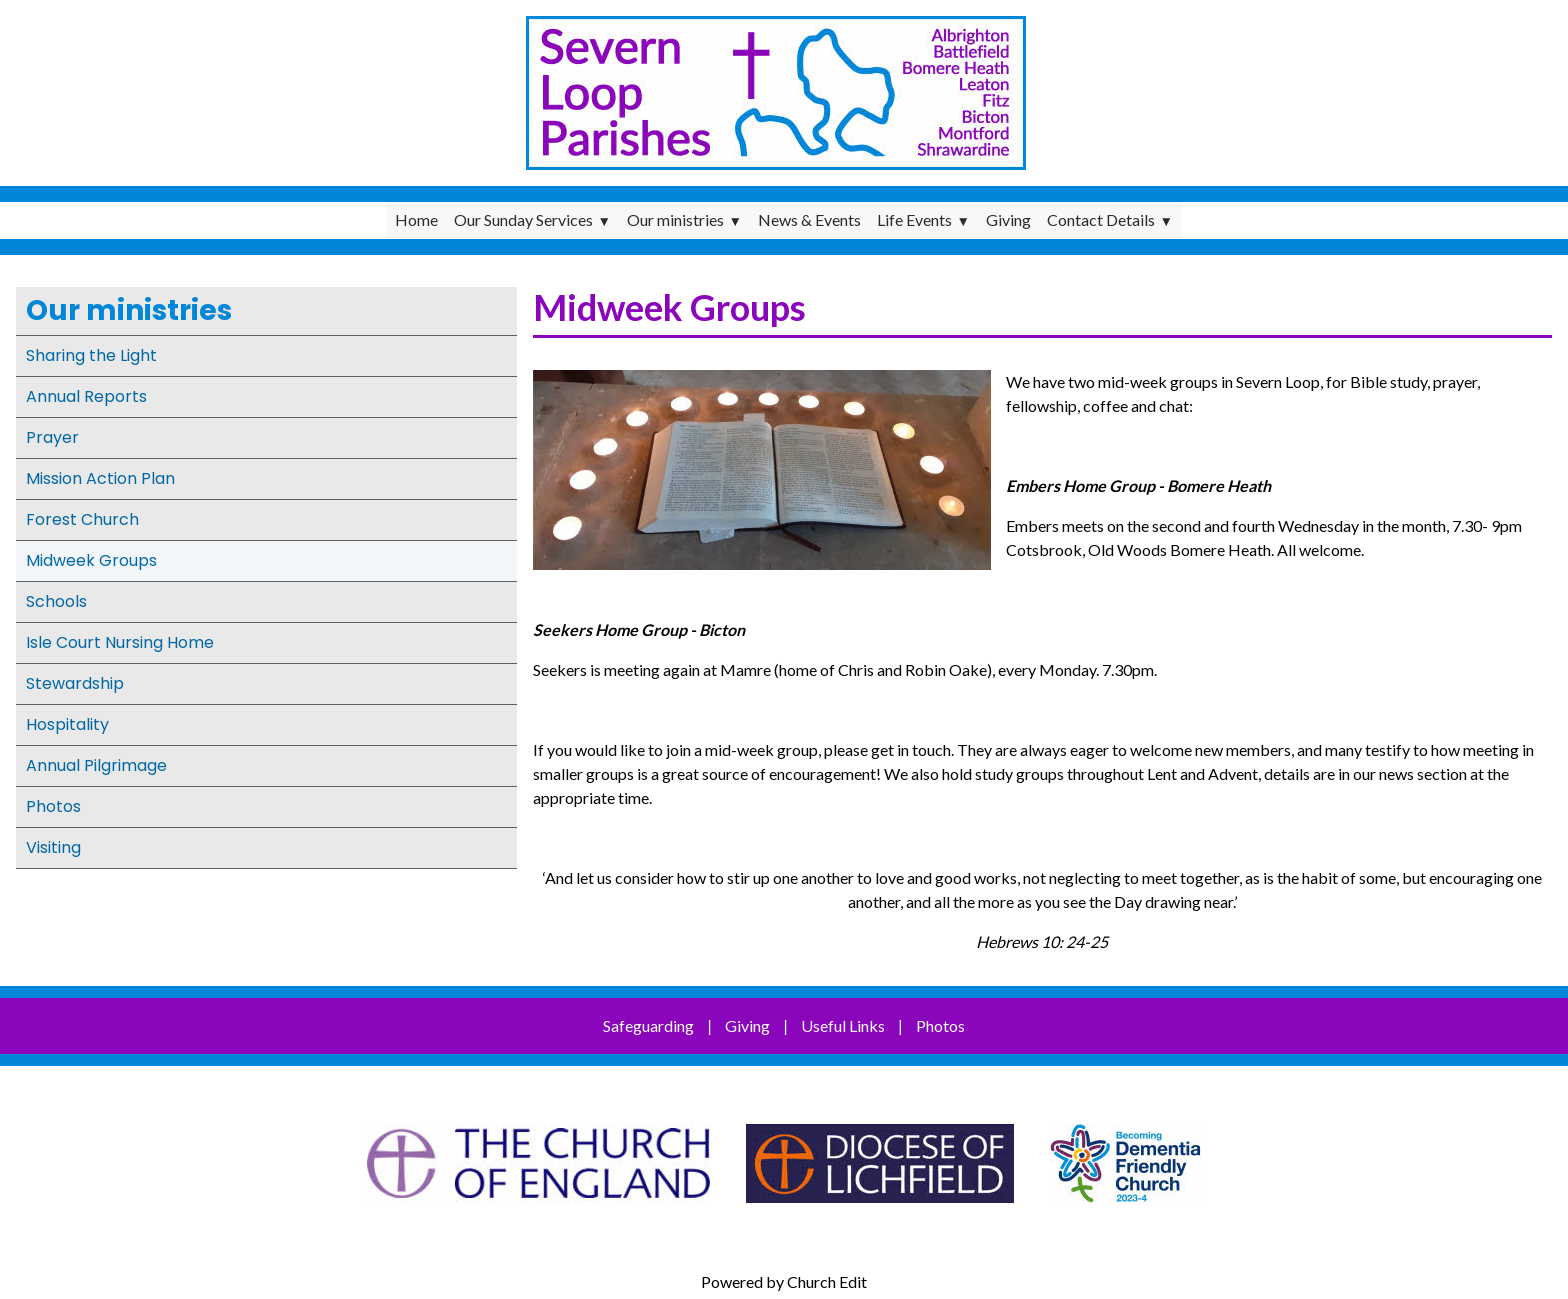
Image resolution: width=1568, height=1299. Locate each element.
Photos (53, 806)
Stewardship (75, 683)
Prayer (52, 437)
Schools (56, 601)
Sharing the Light (91, 355)
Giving (1008, 219)
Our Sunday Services (523, 219)
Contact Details (1101, 219)
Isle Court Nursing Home (120, 642)
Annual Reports (86, 396)
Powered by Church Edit (784, 1281)
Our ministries (675, 219)
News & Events (809, 219)
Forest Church (82, 519)
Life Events (914, 219)
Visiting (53, 847)
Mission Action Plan (100, 478)
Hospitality (67, 724)
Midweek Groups (91, 560)
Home (416, 219)
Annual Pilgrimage (96, 765)
